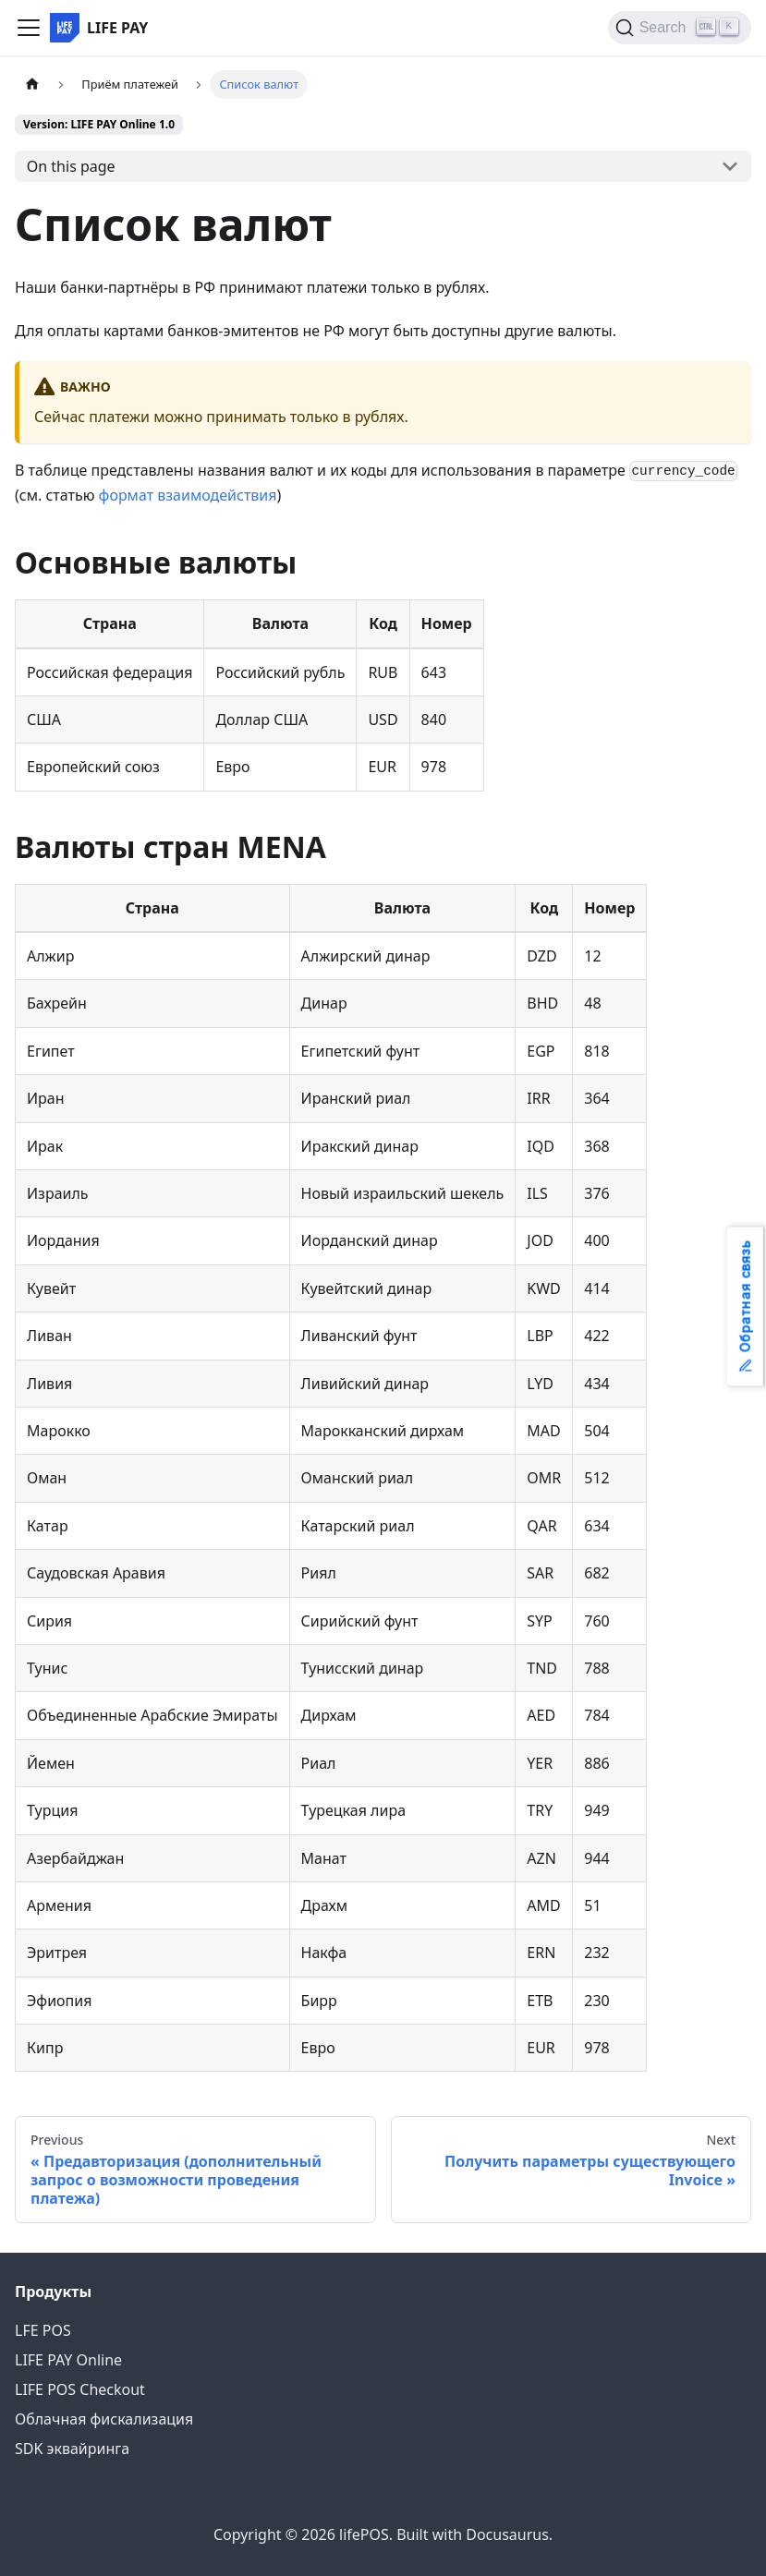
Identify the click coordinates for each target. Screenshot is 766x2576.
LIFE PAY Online (68, 2360)
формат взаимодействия (188, 495)
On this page (71, 166)
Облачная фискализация (104, 2419)
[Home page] (32, 84)
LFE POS (43, 2330)
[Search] (679, 27)
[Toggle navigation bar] (29, 28)
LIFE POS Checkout (80, 2389)
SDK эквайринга (72, 2448)
